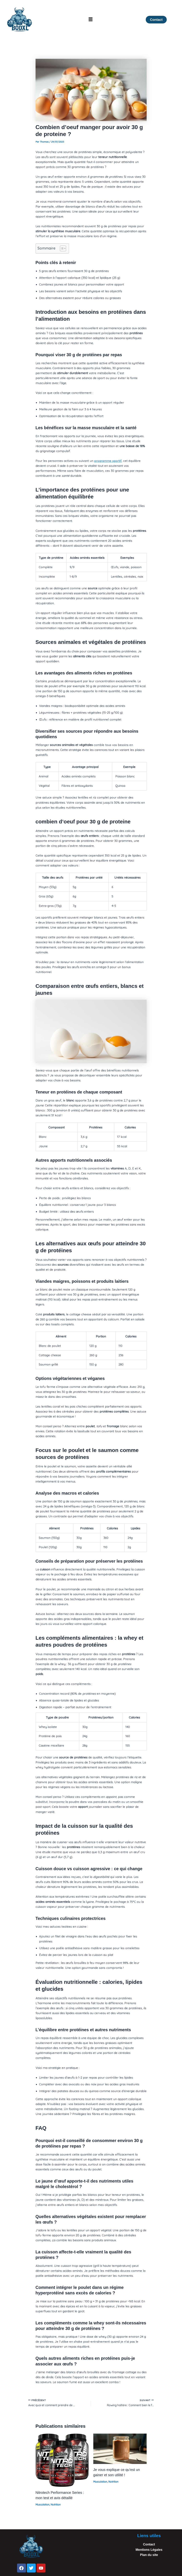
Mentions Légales (149, 2549)
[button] (90, 19)
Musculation (42, 2504)
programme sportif (108, 461)
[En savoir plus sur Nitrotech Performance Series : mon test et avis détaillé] (62, 2460)
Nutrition (56, 2504)
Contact (149, 2544)
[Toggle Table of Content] (61, 248)
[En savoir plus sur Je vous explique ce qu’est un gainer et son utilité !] (120, 2448)
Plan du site (149, 2555)
